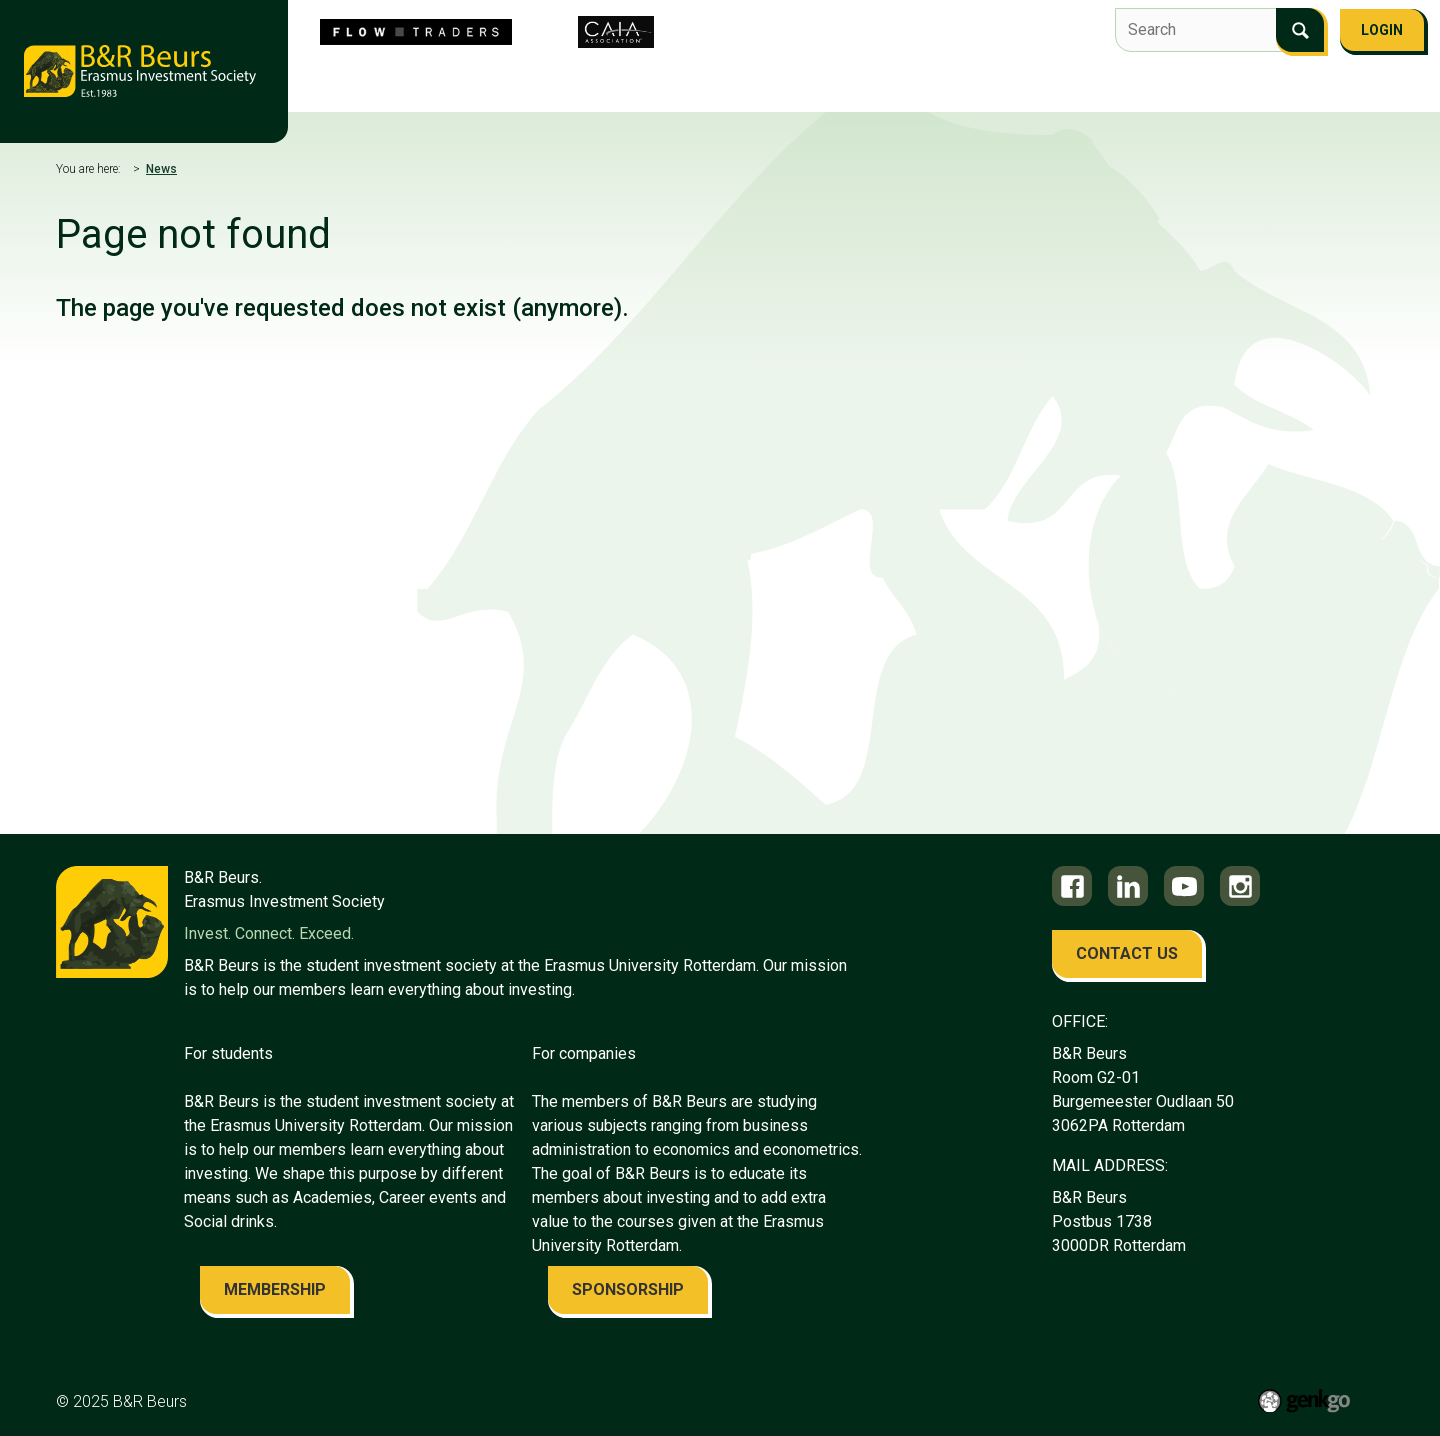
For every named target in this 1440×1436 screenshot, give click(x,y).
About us (379, 87)
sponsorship (628, 1289)
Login (1382, 30)
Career (962, 87)
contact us (1127, 953)
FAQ (1198, 87)
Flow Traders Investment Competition (582, 87)
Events (779, 87)
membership (275, 1289)
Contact (1126, 87)
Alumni (1041, 87)
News (161, 169)
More (1260, 89)
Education (870, 87)
